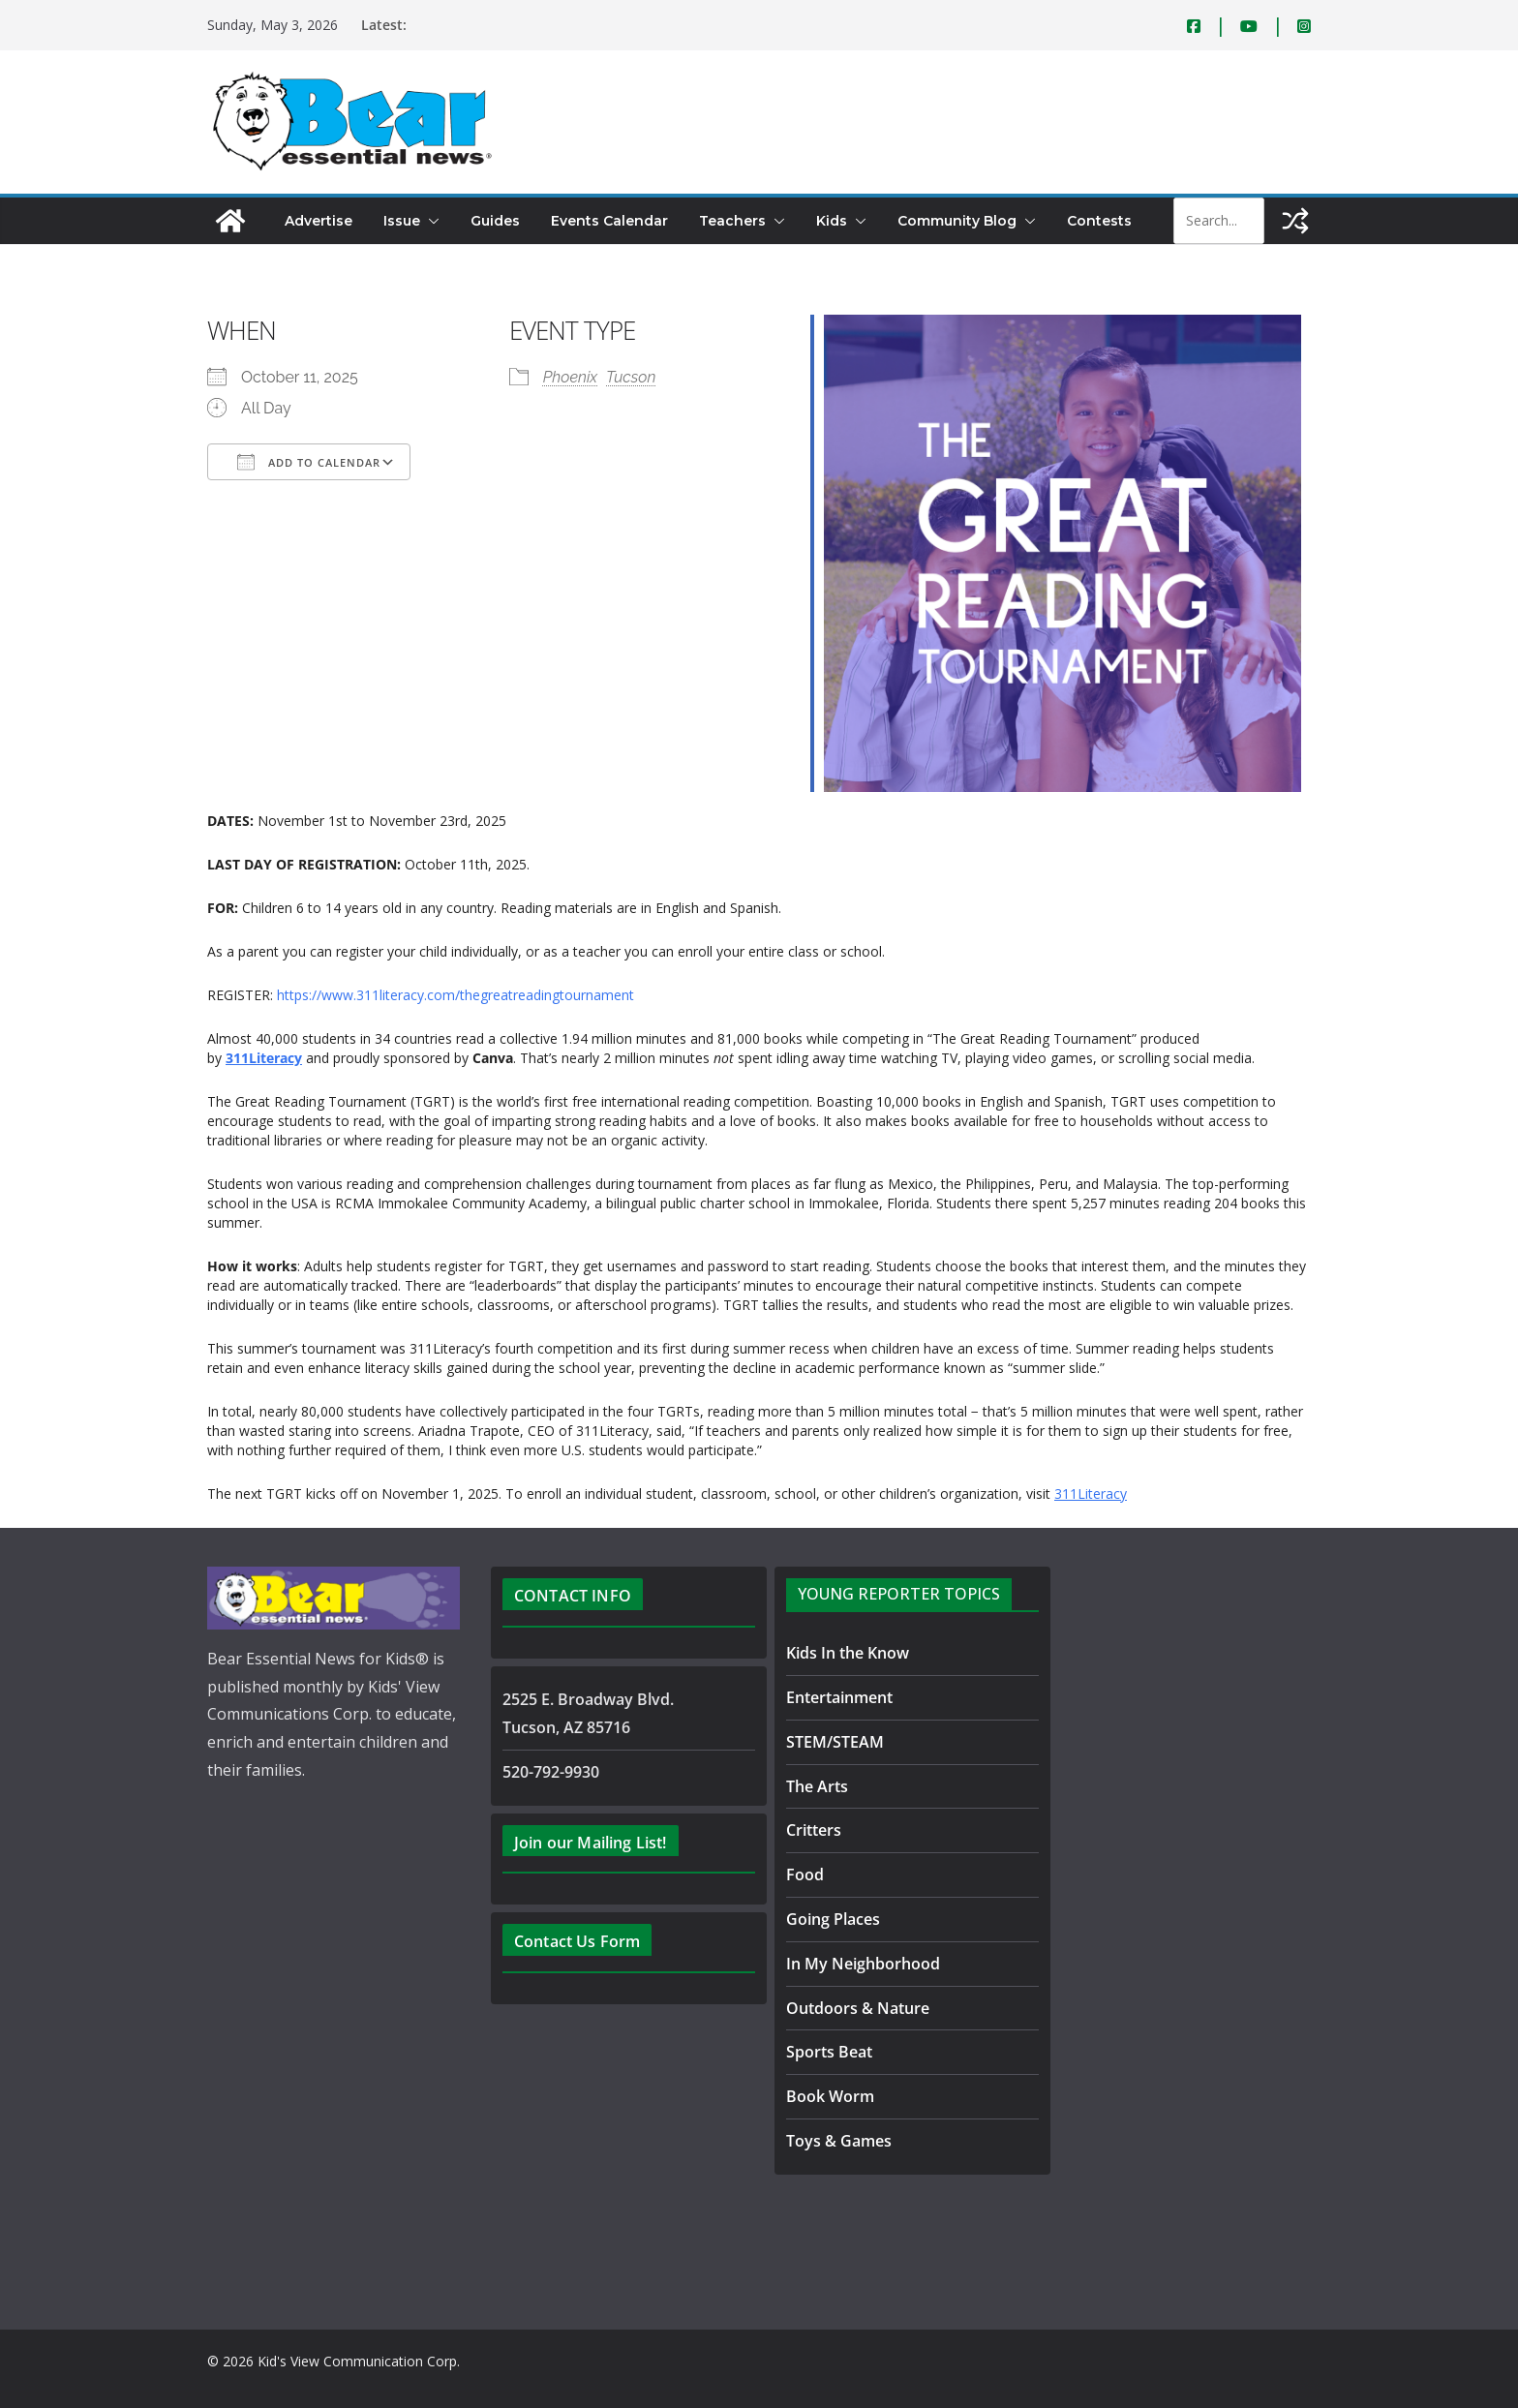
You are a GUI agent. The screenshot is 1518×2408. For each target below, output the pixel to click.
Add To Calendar (308, 462)
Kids (831, 220)
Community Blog (957, 220)
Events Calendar (609, 220)
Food (805, 1874)
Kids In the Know (847, 1652)
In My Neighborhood (863, 1963)
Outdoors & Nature (857, 2008)
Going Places (833, 1919)
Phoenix (570, 377)
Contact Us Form (577, 1941)
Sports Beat (829, 2051)
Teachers (732, 220)
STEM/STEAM (835, 1742)
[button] (430, 220)
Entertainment (839, 1697)
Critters (813, 1830)
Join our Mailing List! (590, 1842)
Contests (1099, 220)
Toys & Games (839, 2140)
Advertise (318, 220)
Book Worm (830, 2096)
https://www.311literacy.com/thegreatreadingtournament (455, 995)
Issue (401, 220)
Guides (495, 220)
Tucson (630, 377)
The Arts (817, 1786)
